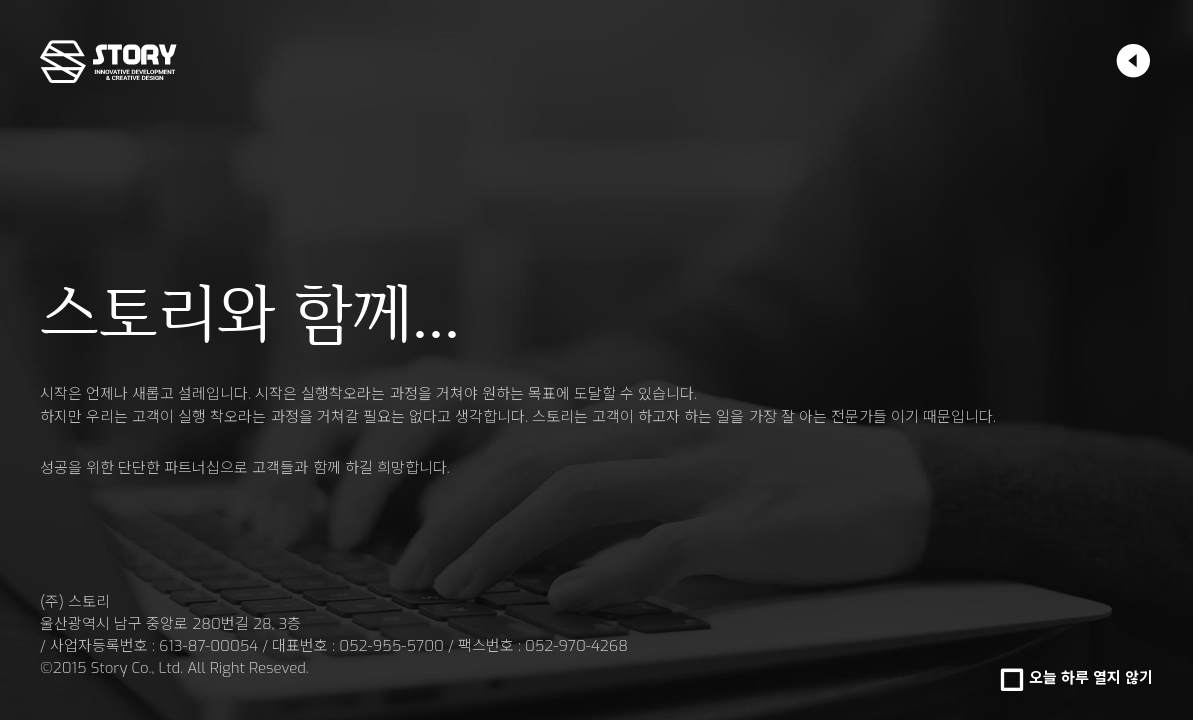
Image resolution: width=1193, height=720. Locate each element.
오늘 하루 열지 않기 (1091, 678)
